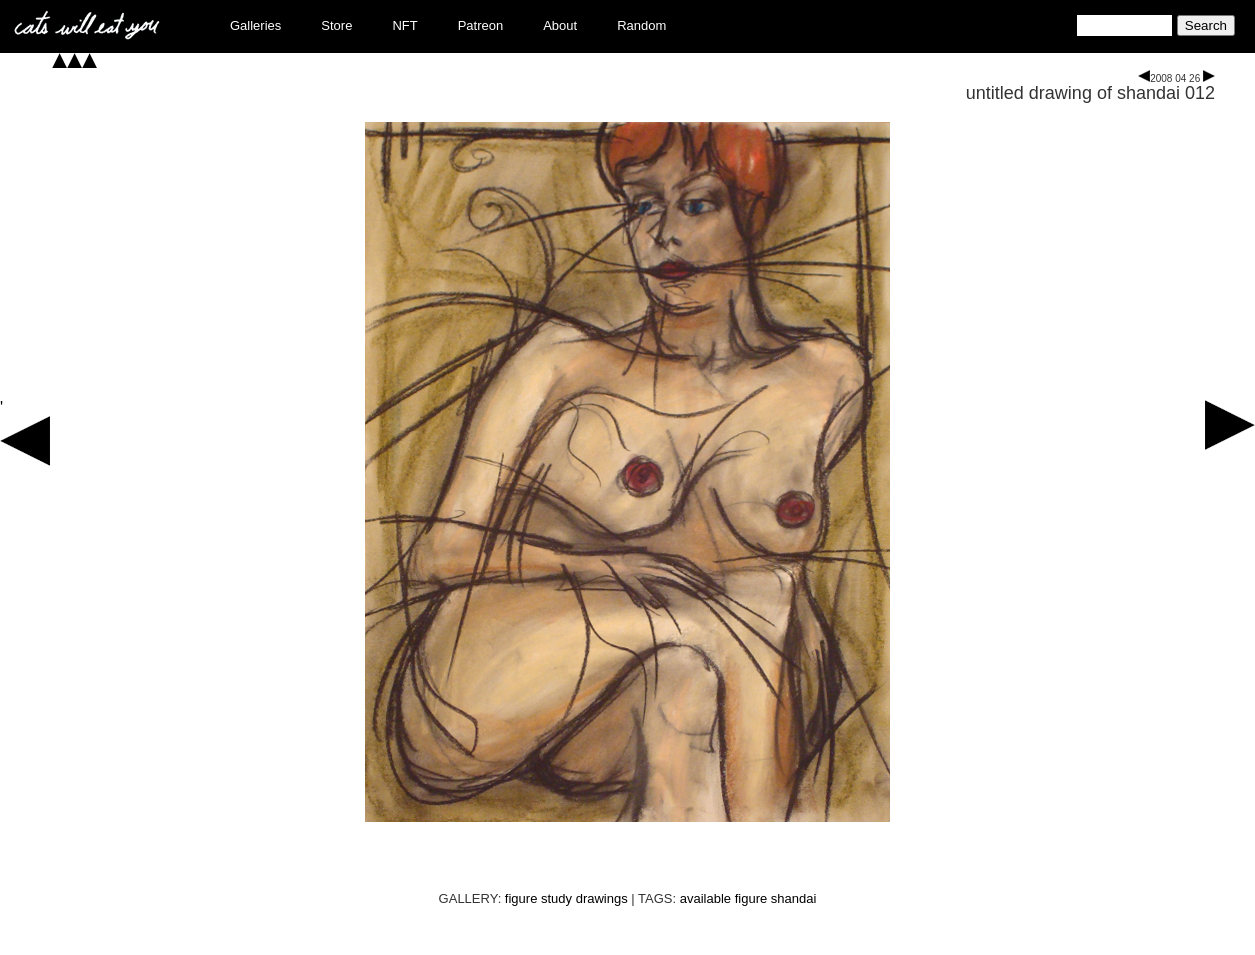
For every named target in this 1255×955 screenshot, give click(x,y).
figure (751, 898)
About (560, 25)
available (705, 898)
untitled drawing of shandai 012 (1090, 93)
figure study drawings (566, 898)
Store (336, 25)
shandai (794, 898)
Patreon (481, 25)
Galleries (255, 25)
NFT (404, 25)
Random (641, 25)
